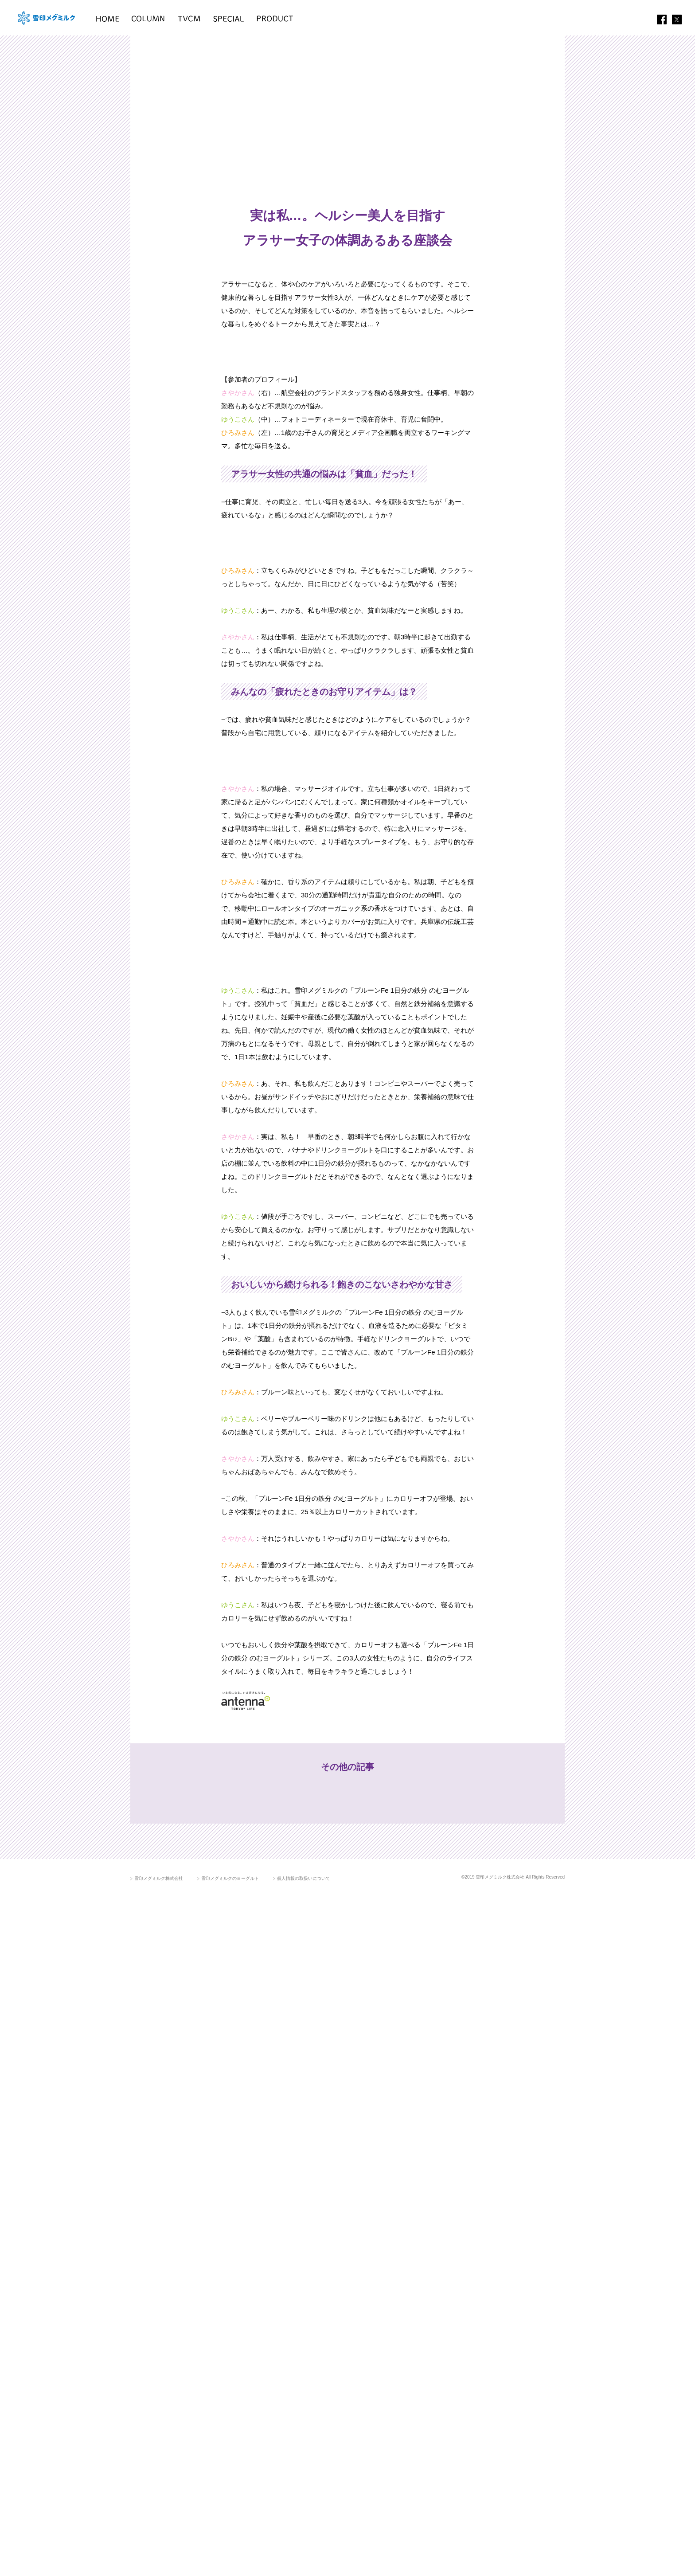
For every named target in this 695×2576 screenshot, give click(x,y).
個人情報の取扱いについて (303, 2559)
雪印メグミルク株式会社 (158, 2559)
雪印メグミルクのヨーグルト (230, 2559)
